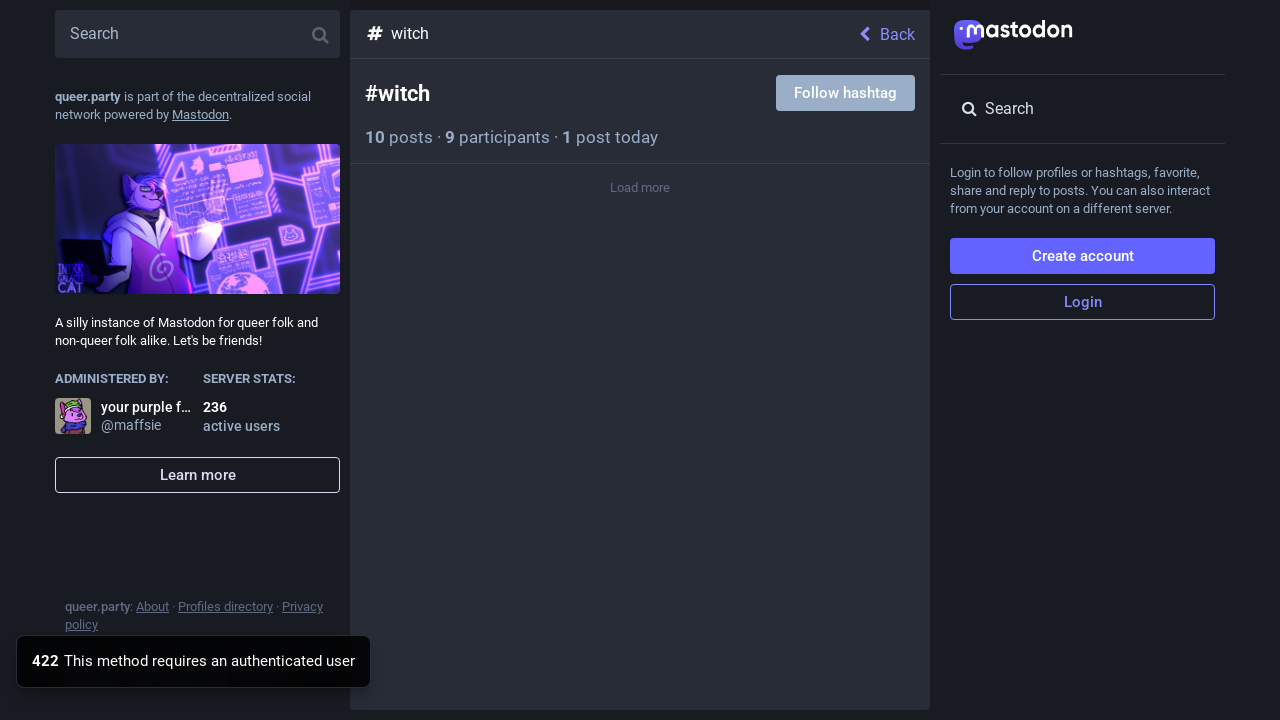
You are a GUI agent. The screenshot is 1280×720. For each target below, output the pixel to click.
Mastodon (200, 114)
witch (397, 33)
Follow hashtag (845, 93)
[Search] (197, 34)
